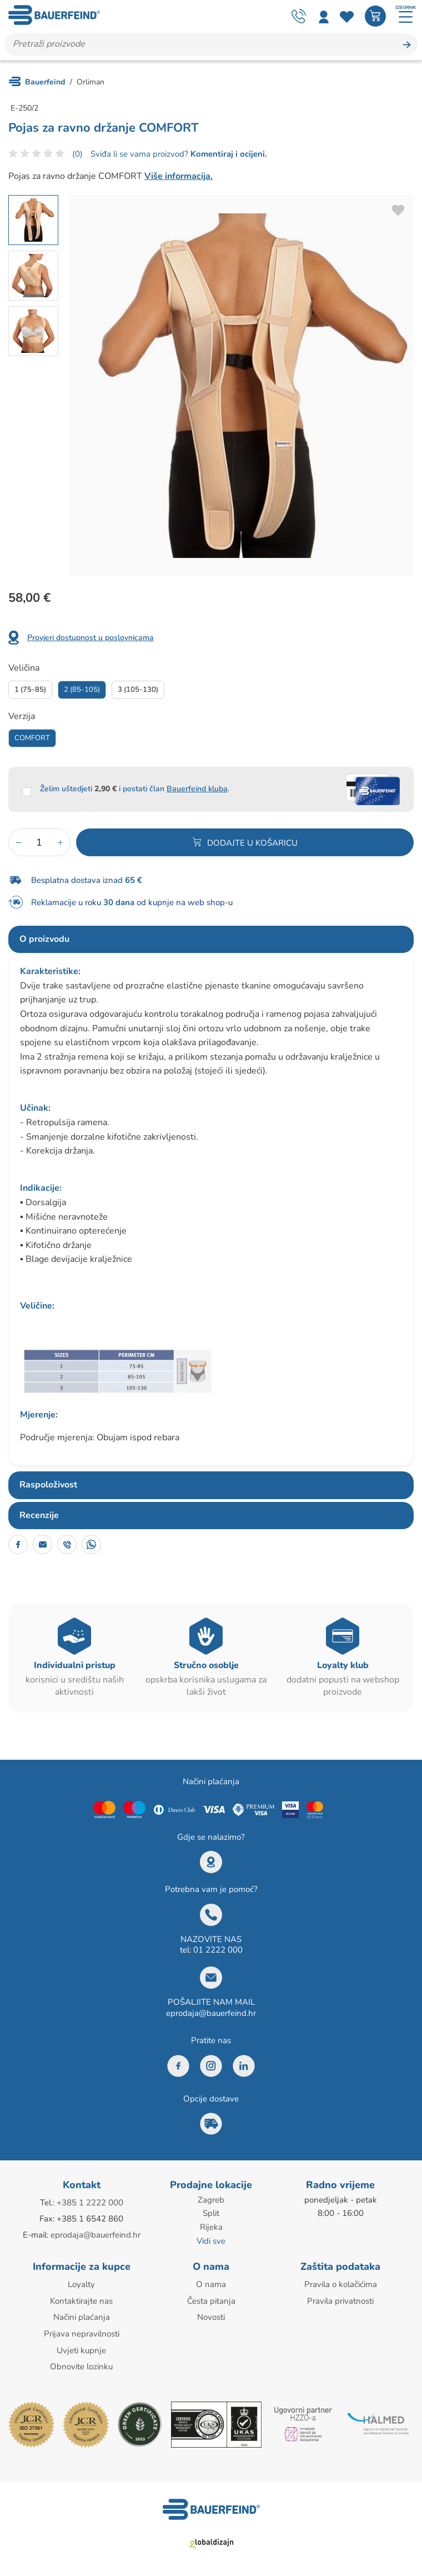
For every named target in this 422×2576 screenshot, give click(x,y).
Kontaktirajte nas (81, 2299)
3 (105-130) (138, 690)
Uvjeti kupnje (81, 2348)
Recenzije (39, 1516)
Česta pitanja (211, 2299)
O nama (211, 2283)
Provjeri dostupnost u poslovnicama (90, 638)
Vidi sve (211, 2240)
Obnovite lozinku (81, 2364)
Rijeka (211, 2227)
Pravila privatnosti (340, 2299)
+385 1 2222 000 (90, 2203)
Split (211, 2213)
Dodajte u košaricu (252, 843)
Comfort (32, 738)
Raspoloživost (48, 1485)
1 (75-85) (30, 690)
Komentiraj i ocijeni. (227, 154)
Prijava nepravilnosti (81, 2332)
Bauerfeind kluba (197, 789)
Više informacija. (178, 177)
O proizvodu (44, 939)
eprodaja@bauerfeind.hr (211, 2013)
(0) (77, 154)
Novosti (211, 2316)
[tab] (211, 940)
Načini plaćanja (81, 2316)
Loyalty (81, 2283)
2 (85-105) (82, 690)
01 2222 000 (218, 1950)
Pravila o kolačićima (340, 2283)
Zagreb (211, 2200)
